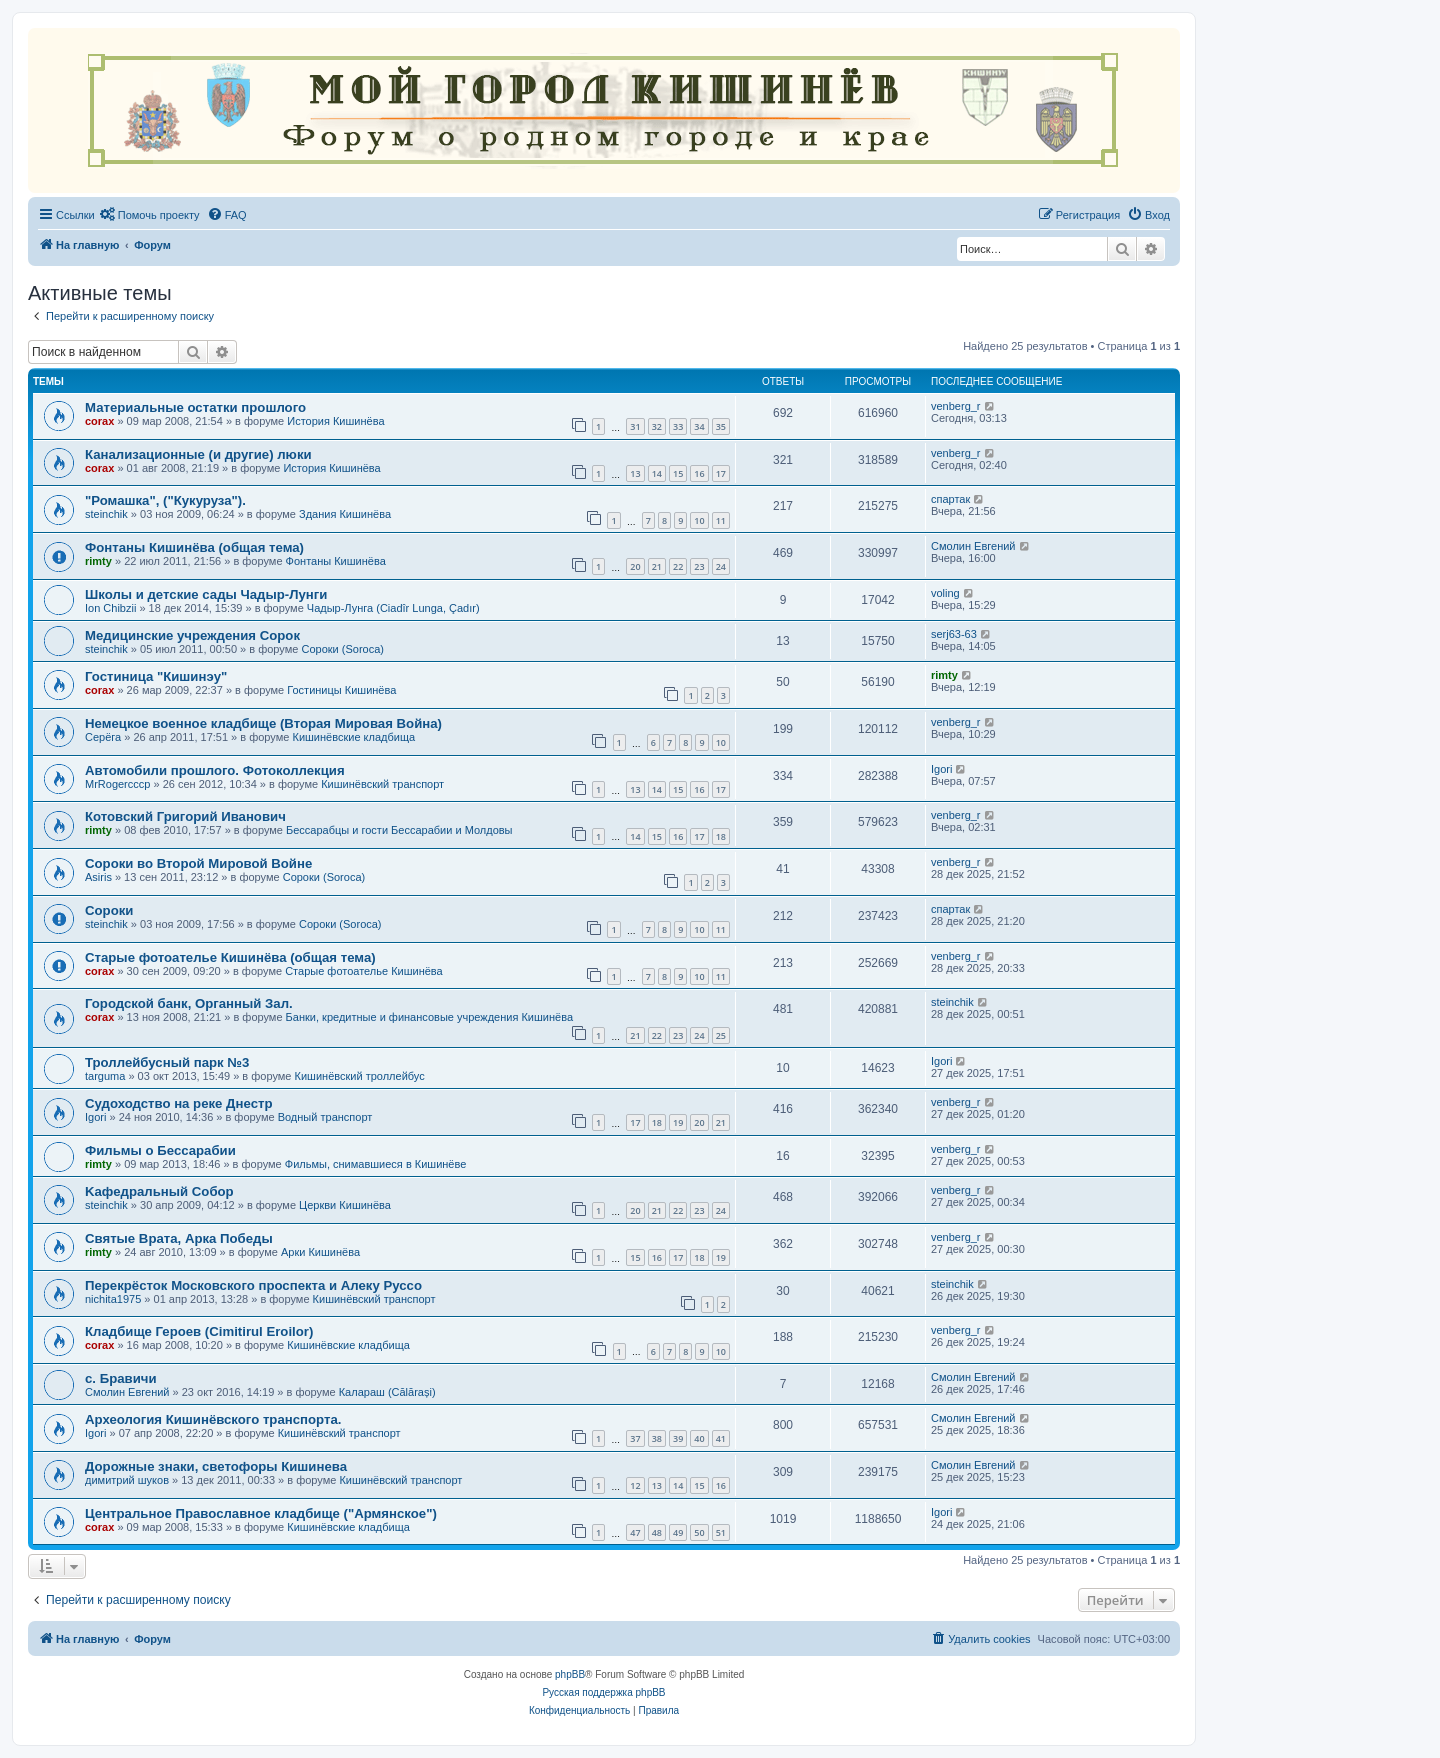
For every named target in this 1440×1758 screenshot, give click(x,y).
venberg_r (956, 406)
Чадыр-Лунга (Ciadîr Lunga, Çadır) (393, 608)
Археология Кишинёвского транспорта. (213, 1419)
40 (699, 1438)
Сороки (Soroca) (342, 649)
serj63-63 (954, 634)
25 (721, 1035)
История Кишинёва (335, 421)
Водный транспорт (325, 1117)
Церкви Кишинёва (345, 1205)
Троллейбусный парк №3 (167, 1062)
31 (635, 426)
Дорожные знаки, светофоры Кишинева (216, 1466)
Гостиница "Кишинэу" (156, 676)
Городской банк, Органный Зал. (189, 1003)
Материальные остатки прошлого (195, 407)
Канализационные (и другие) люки (198, 454)
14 (657, 473)
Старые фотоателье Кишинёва (364, 971)
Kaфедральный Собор (159, 1191)
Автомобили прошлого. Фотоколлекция (215, 770)
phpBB (570, 1674)
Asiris (98, 877)
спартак (950, 499)
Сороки (109, 910)
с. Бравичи (121, 1378)
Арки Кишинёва (320, 1252)
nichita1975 (113, 1299)
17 (721, 473)
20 (635, 566)
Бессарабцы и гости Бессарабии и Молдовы (399, 830)
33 (678, 426)
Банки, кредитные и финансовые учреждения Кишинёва (429, 1017)
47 (635, 1532)
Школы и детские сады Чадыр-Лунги (206, 594)
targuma (105, 1076)
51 (721, 1532)
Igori (941, 769)
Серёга (103, 737)
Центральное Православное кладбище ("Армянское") (261, 1513)
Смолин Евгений (973, 546)
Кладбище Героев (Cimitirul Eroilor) (199, 1331)
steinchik (106, 514)
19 (678, 1122)
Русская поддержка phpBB (603, 1692)
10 (699, 520)
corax (99, 421)
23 (699, 566)
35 (721, 426)
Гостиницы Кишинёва (341, 690)
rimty (98, 561)
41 (721, 1438)
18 (721, 836)
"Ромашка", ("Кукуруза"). (165, 500)
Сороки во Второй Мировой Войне (198, 863)
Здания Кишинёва (345, 514)
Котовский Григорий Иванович (185, 816)
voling (945, 593)
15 (678, 473)
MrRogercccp (117, 784)
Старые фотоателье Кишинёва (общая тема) (230, 957)
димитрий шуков (127, 1480)
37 (635, 1438)
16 (699, 473)
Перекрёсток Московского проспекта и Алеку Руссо (253, 1285)
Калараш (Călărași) (387, 1392)
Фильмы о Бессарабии (160, 1150)
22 (678, 566)
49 (678, 1532)
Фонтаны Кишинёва (336, 561)
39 (678, 1438)
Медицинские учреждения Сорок (192, 635)
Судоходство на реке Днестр (178, 1103)
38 (657, 1438)
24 (721, 566)
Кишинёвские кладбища (353, 737)
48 (657, 1532)
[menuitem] (150, 215)
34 (699, 426)
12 (635, 1485)
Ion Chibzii (110, 608)
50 (699, 1532)
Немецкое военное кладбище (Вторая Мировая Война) (263, 723)
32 (657, 426)
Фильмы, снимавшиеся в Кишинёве (376, 1164)
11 (721, 520)
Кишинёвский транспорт (382, 784)
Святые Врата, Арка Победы (179, 1238)
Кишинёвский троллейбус (360, 1076)
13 (635, 473)
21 (657, 566)
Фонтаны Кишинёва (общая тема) (194, 547)
